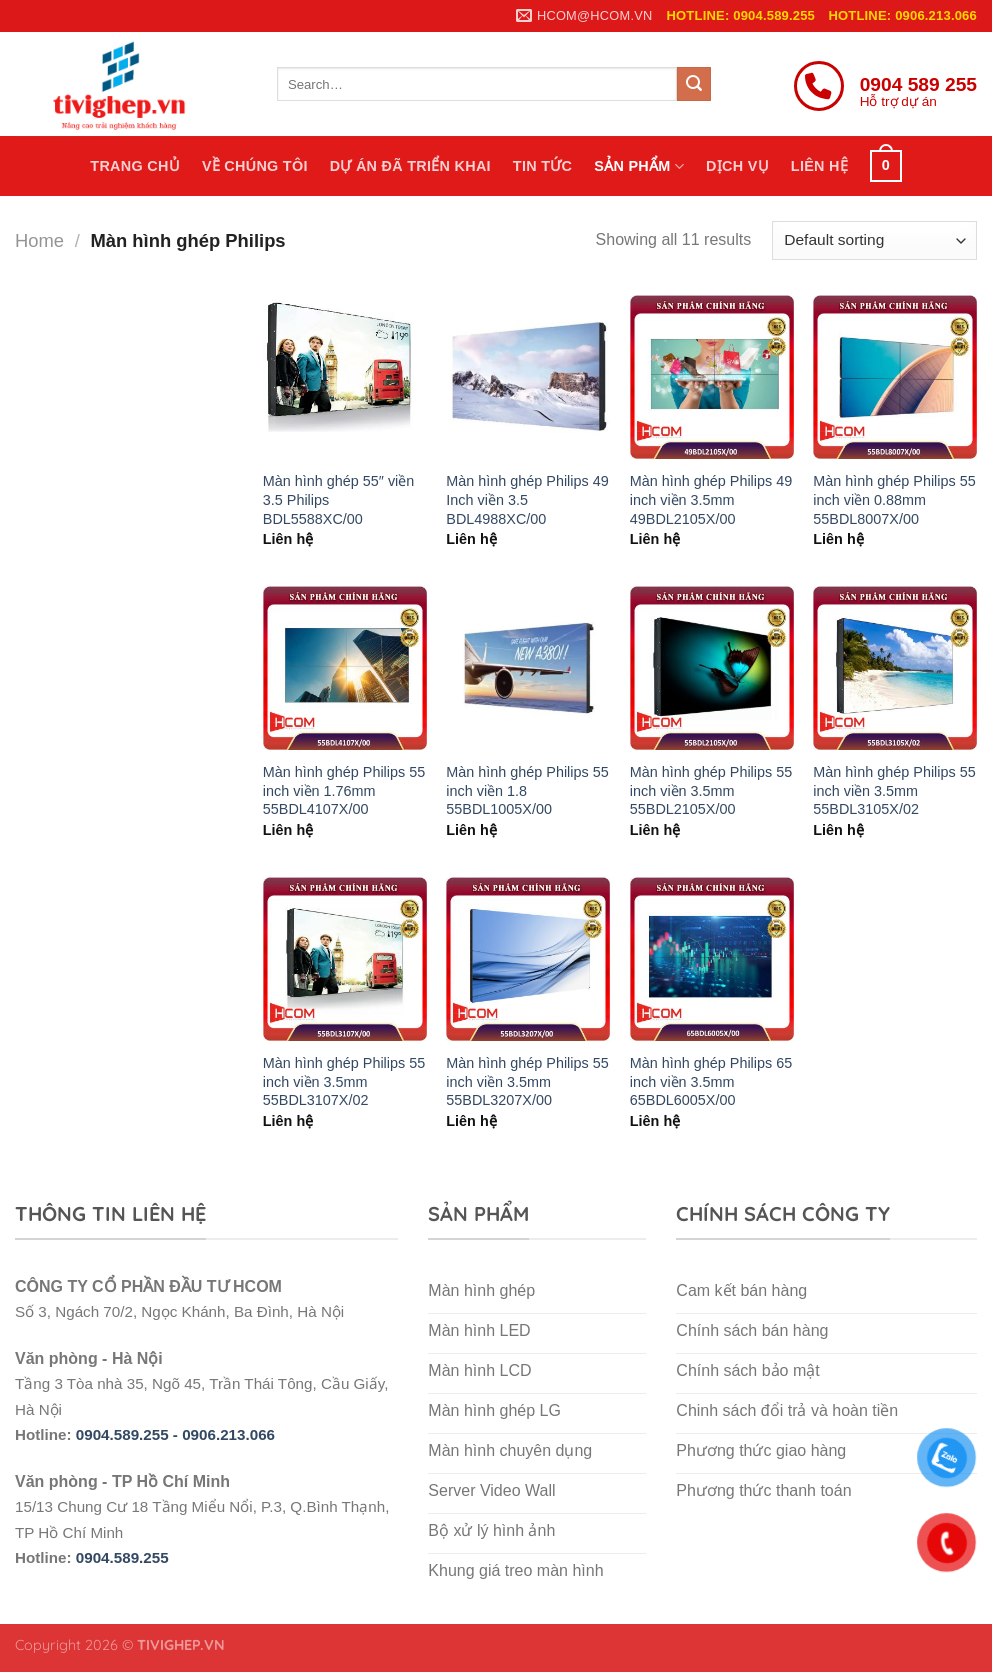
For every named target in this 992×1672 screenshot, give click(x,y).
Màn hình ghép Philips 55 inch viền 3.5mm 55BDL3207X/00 (527, 1081)
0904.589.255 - (129, 1434)
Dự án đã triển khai (410, 166)
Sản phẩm (639, 166)
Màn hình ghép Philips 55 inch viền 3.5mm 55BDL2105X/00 (711, 790)
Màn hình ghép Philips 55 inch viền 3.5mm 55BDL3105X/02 (894, 790)
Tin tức (542, 166)
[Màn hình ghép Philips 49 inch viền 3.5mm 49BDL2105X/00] (712, 377)
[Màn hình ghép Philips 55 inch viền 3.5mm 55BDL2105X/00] (712, 668)
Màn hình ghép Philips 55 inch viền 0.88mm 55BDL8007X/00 (894, 499)
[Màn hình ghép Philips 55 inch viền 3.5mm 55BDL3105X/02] (895, 668)
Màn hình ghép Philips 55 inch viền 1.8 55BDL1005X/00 (527, 790)
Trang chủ (135, 166)
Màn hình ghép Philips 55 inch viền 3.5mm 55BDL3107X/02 (344, 1081)
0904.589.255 (122, 1557)
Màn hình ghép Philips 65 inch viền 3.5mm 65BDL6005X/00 (711, 1081)
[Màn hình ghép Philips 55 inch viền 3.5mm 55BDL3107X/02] (345, 959)
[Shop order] (874, 240)
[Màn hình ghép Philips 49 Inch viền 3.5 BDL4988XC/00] (528, 377)
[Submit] (694, 84)
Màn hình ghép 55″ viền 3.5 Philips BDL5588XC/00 (339, 499)
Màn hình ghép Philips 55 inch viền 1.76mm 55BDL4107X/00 (344, 790)
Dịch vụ (737, 166)
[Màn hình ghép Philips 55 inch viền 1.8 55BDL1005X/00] (528, 668)
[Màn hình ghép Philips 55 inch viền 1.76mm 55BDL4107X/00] (345, 668)
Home (39, 240)
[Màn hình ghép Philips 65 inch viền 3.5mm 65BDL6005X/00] (712, 959)
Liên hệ (819, 166)
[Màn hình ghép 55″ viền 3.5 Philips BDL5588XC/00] (345, 377)
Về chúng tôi (255, 166)
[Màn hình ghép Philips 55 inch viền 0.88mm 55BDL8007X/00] (895, 377)
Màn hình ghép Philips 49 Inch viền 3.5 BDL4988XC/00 (527, 499)
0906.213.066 (228, 1434)
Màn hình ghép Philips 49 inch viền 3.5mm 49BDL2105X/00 (711, 499)
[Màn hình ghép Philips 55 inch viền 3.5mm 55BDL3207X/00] (528, 959)
